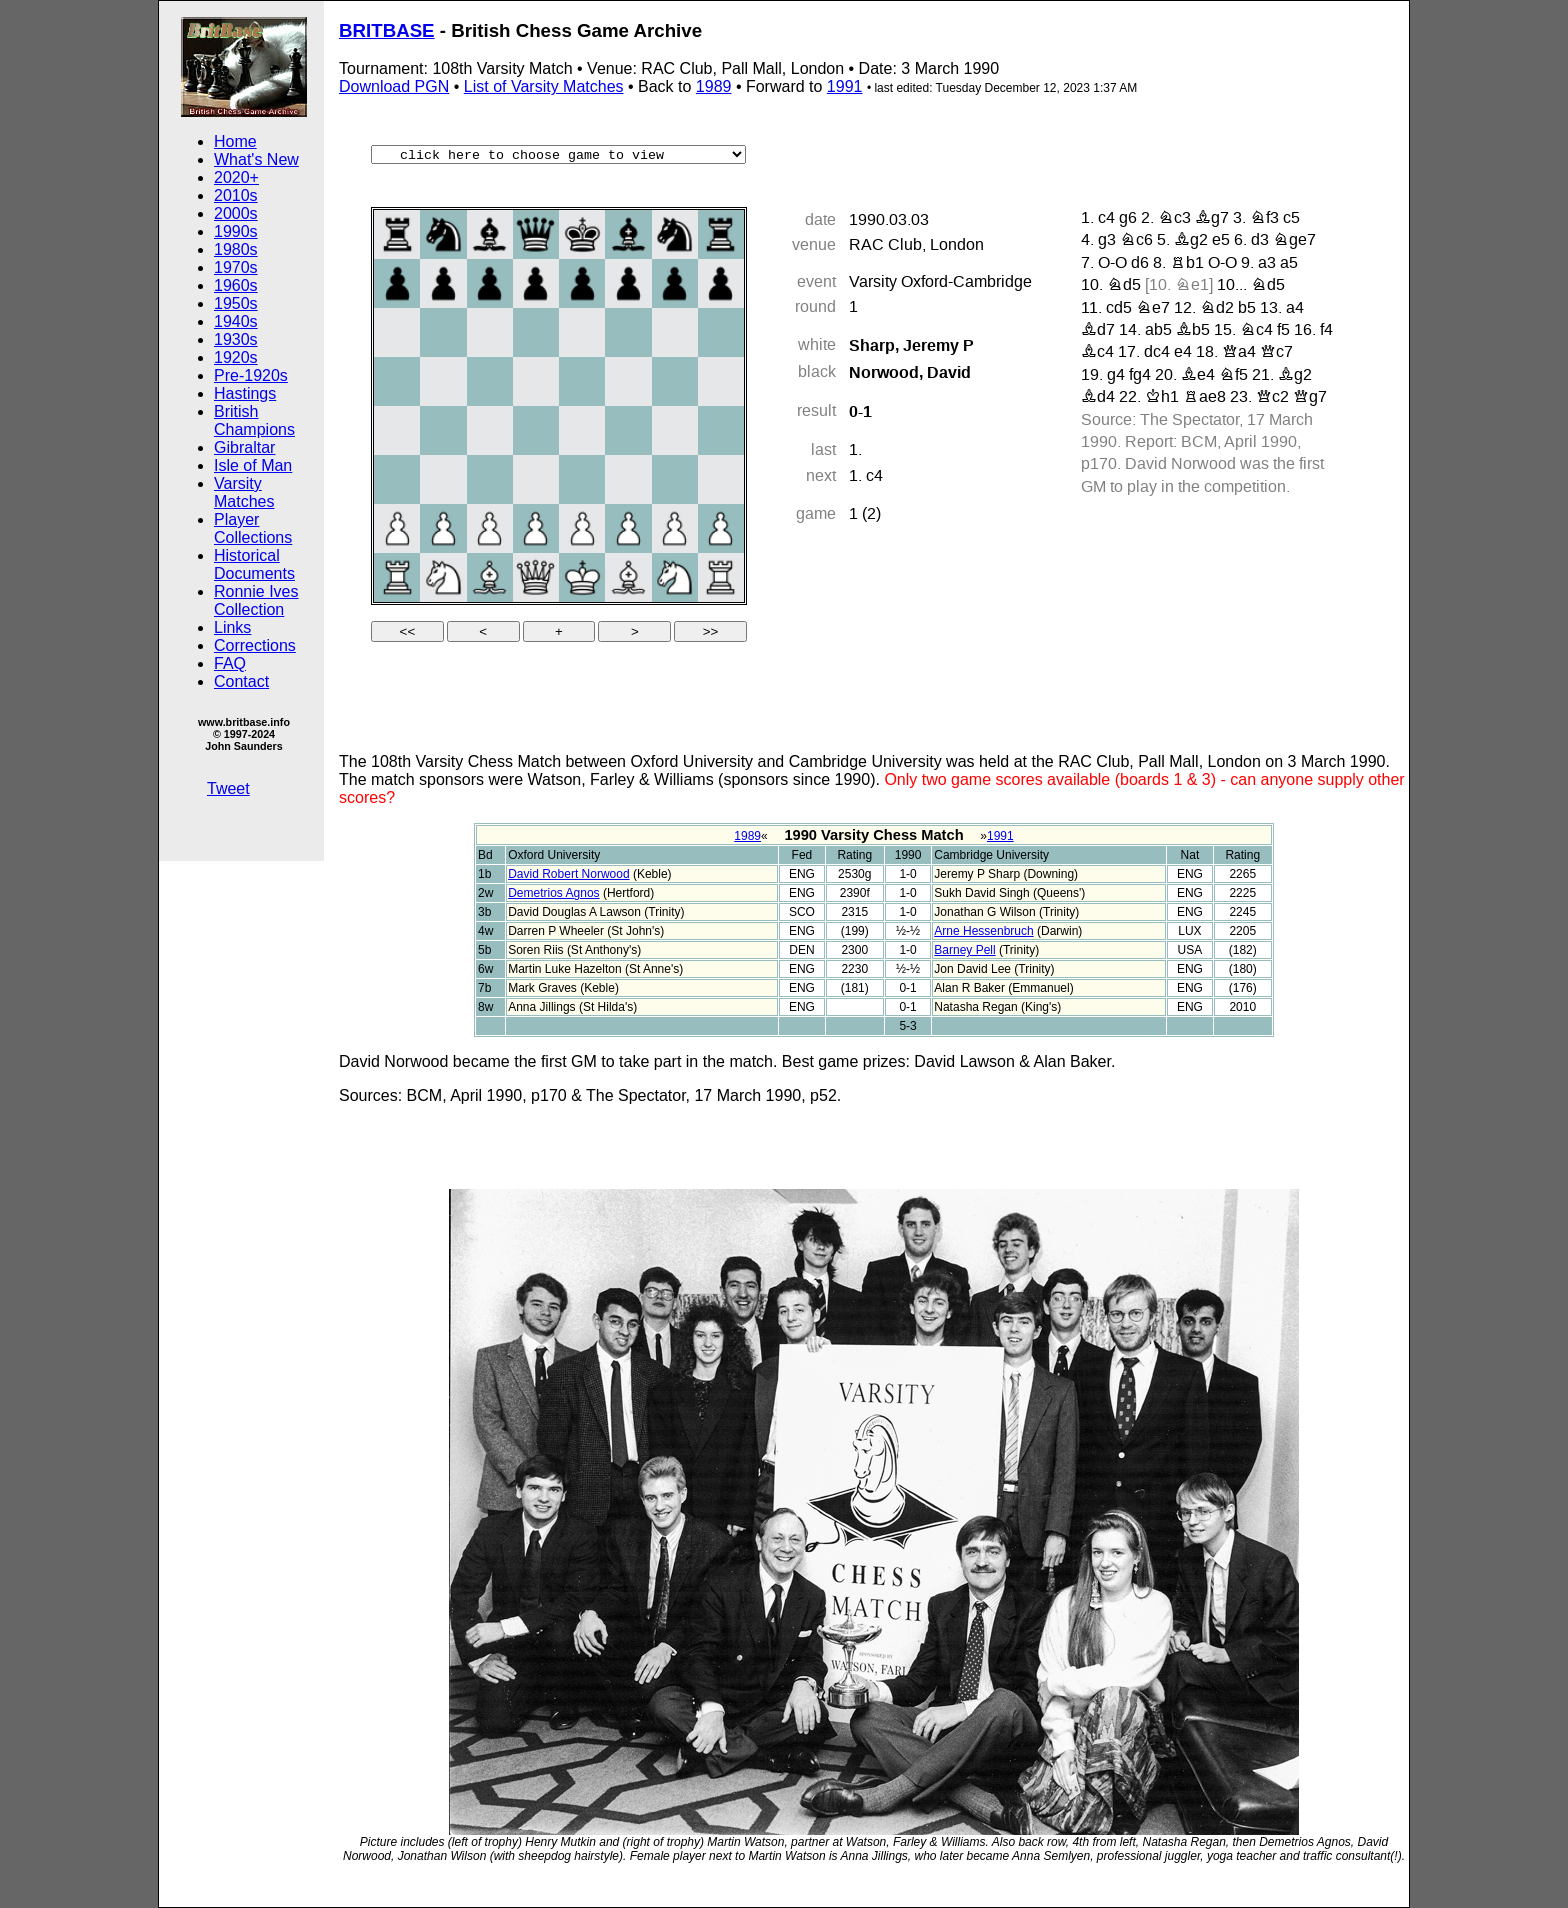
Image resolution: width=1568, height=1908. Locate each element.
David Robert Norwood (568, 874)
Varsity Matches (244, 492)
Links (232, 627)
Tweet (228, 788)
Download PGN (394, 86)
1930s (236, 339)
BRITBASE (387, 30)
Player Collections (253, 528)
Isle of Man (253, 465)
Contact (241, 681)
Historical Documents (254, 564)
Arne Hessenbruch (983, 931)
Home (235, 141)
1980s (236, 249)
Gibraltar (244, 447)
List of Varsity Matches (544, 86)
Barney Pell (964, 950)
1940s (236, 321)
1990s (236, 231)
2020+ (236, 177)
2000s (236, 213)
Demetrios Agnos (553, 893)
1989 (714, 86)
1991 (845, 86)
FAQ (230, 663)
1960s (236, 285)
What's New (256, 159)
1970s (236, 267)
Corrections (255, 645)
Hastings (245, 393)
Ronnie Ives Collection (256, 600)
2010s (236, 195)
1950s (236, 303)
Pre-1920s (251, 375)
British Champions (254, 420)
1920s (236, 357)
